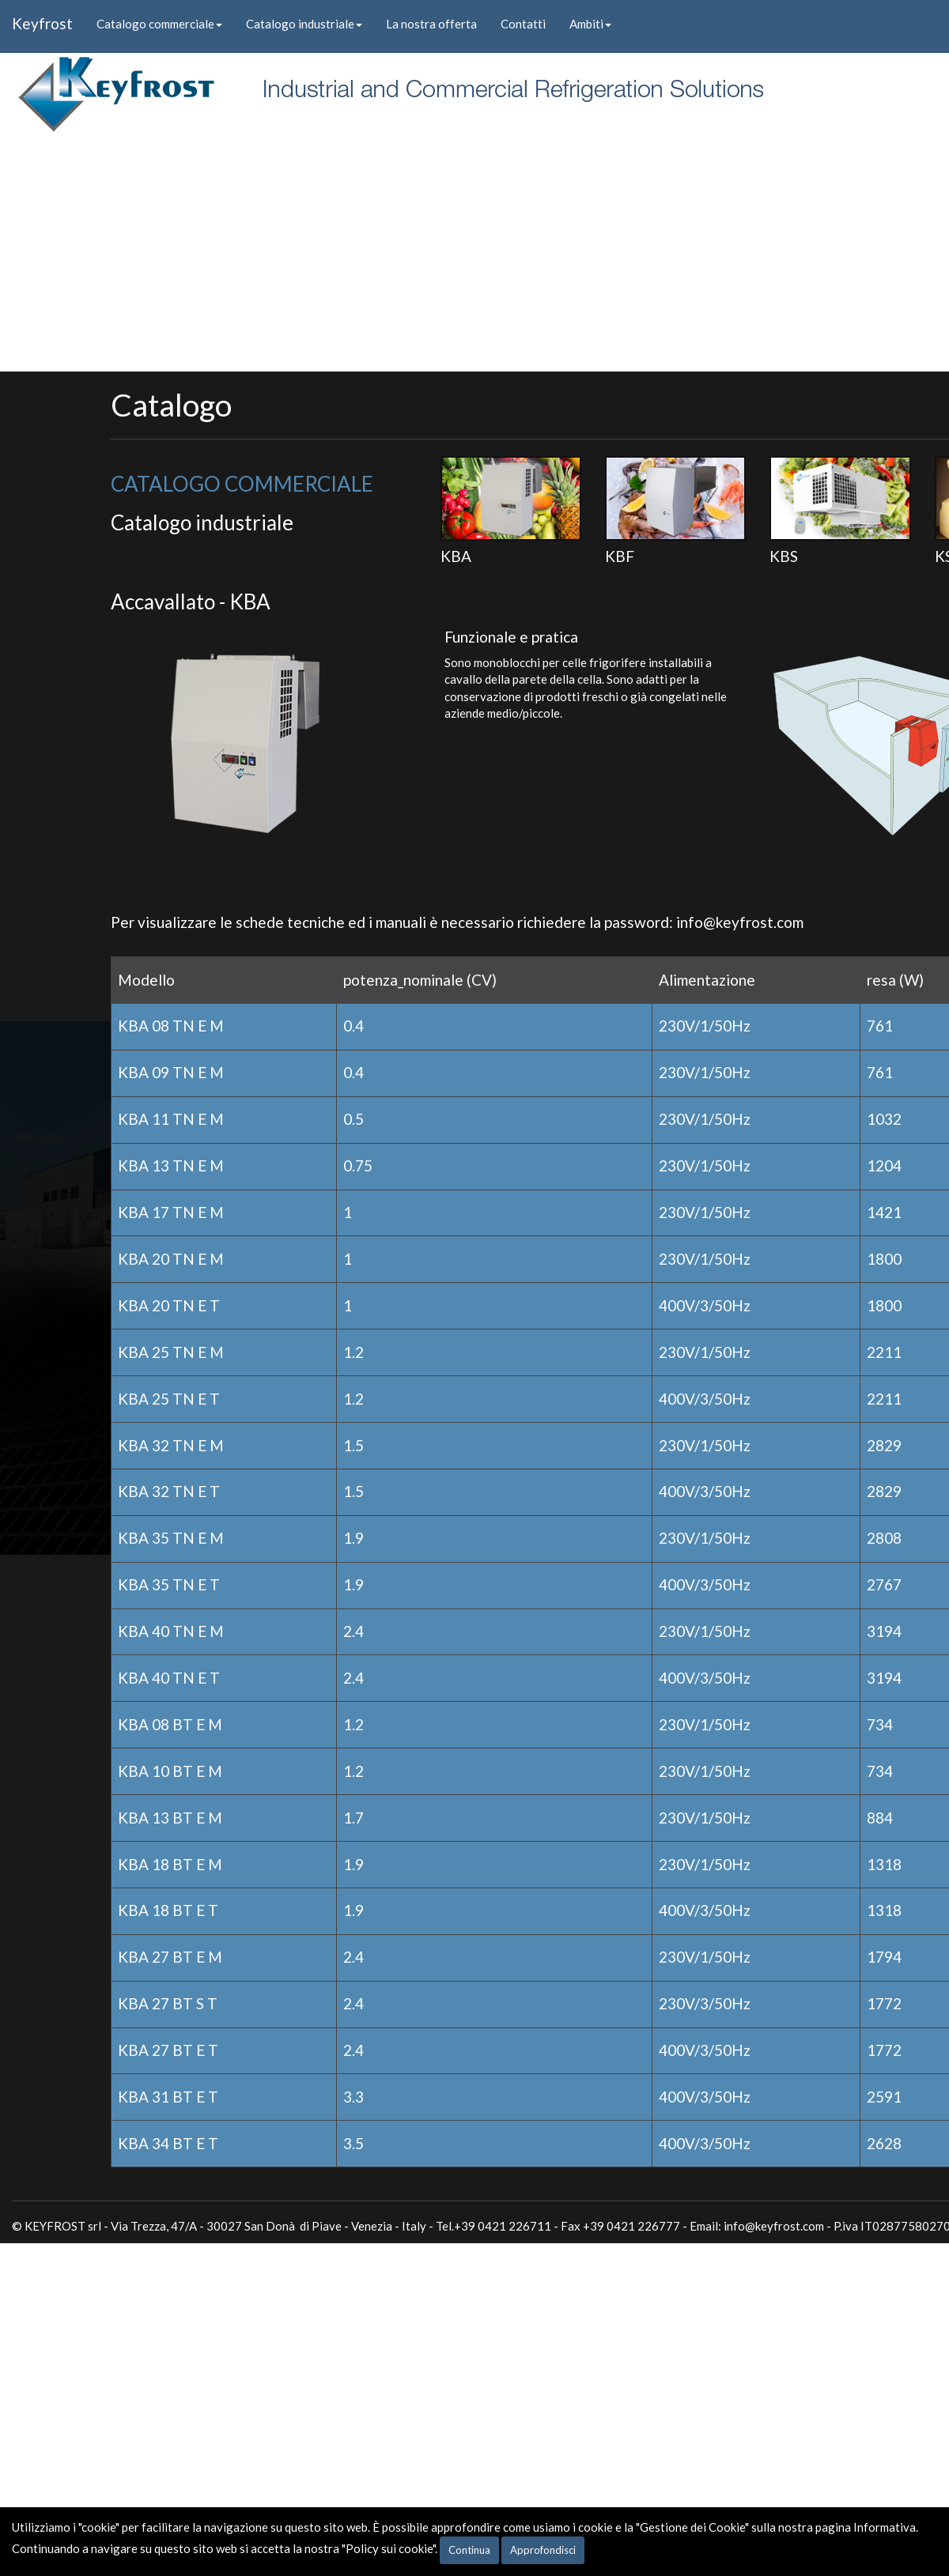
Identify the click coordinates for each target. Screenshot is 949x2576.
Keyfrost (42, 23)
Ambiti (590, 24)
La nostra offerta (431, 24)
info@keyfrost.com (739, 922)
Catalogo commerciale (159, 24)
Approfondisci (543, 2550)
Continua (469, 2550)
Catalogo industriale (304, 24)
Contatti (523, 24)
